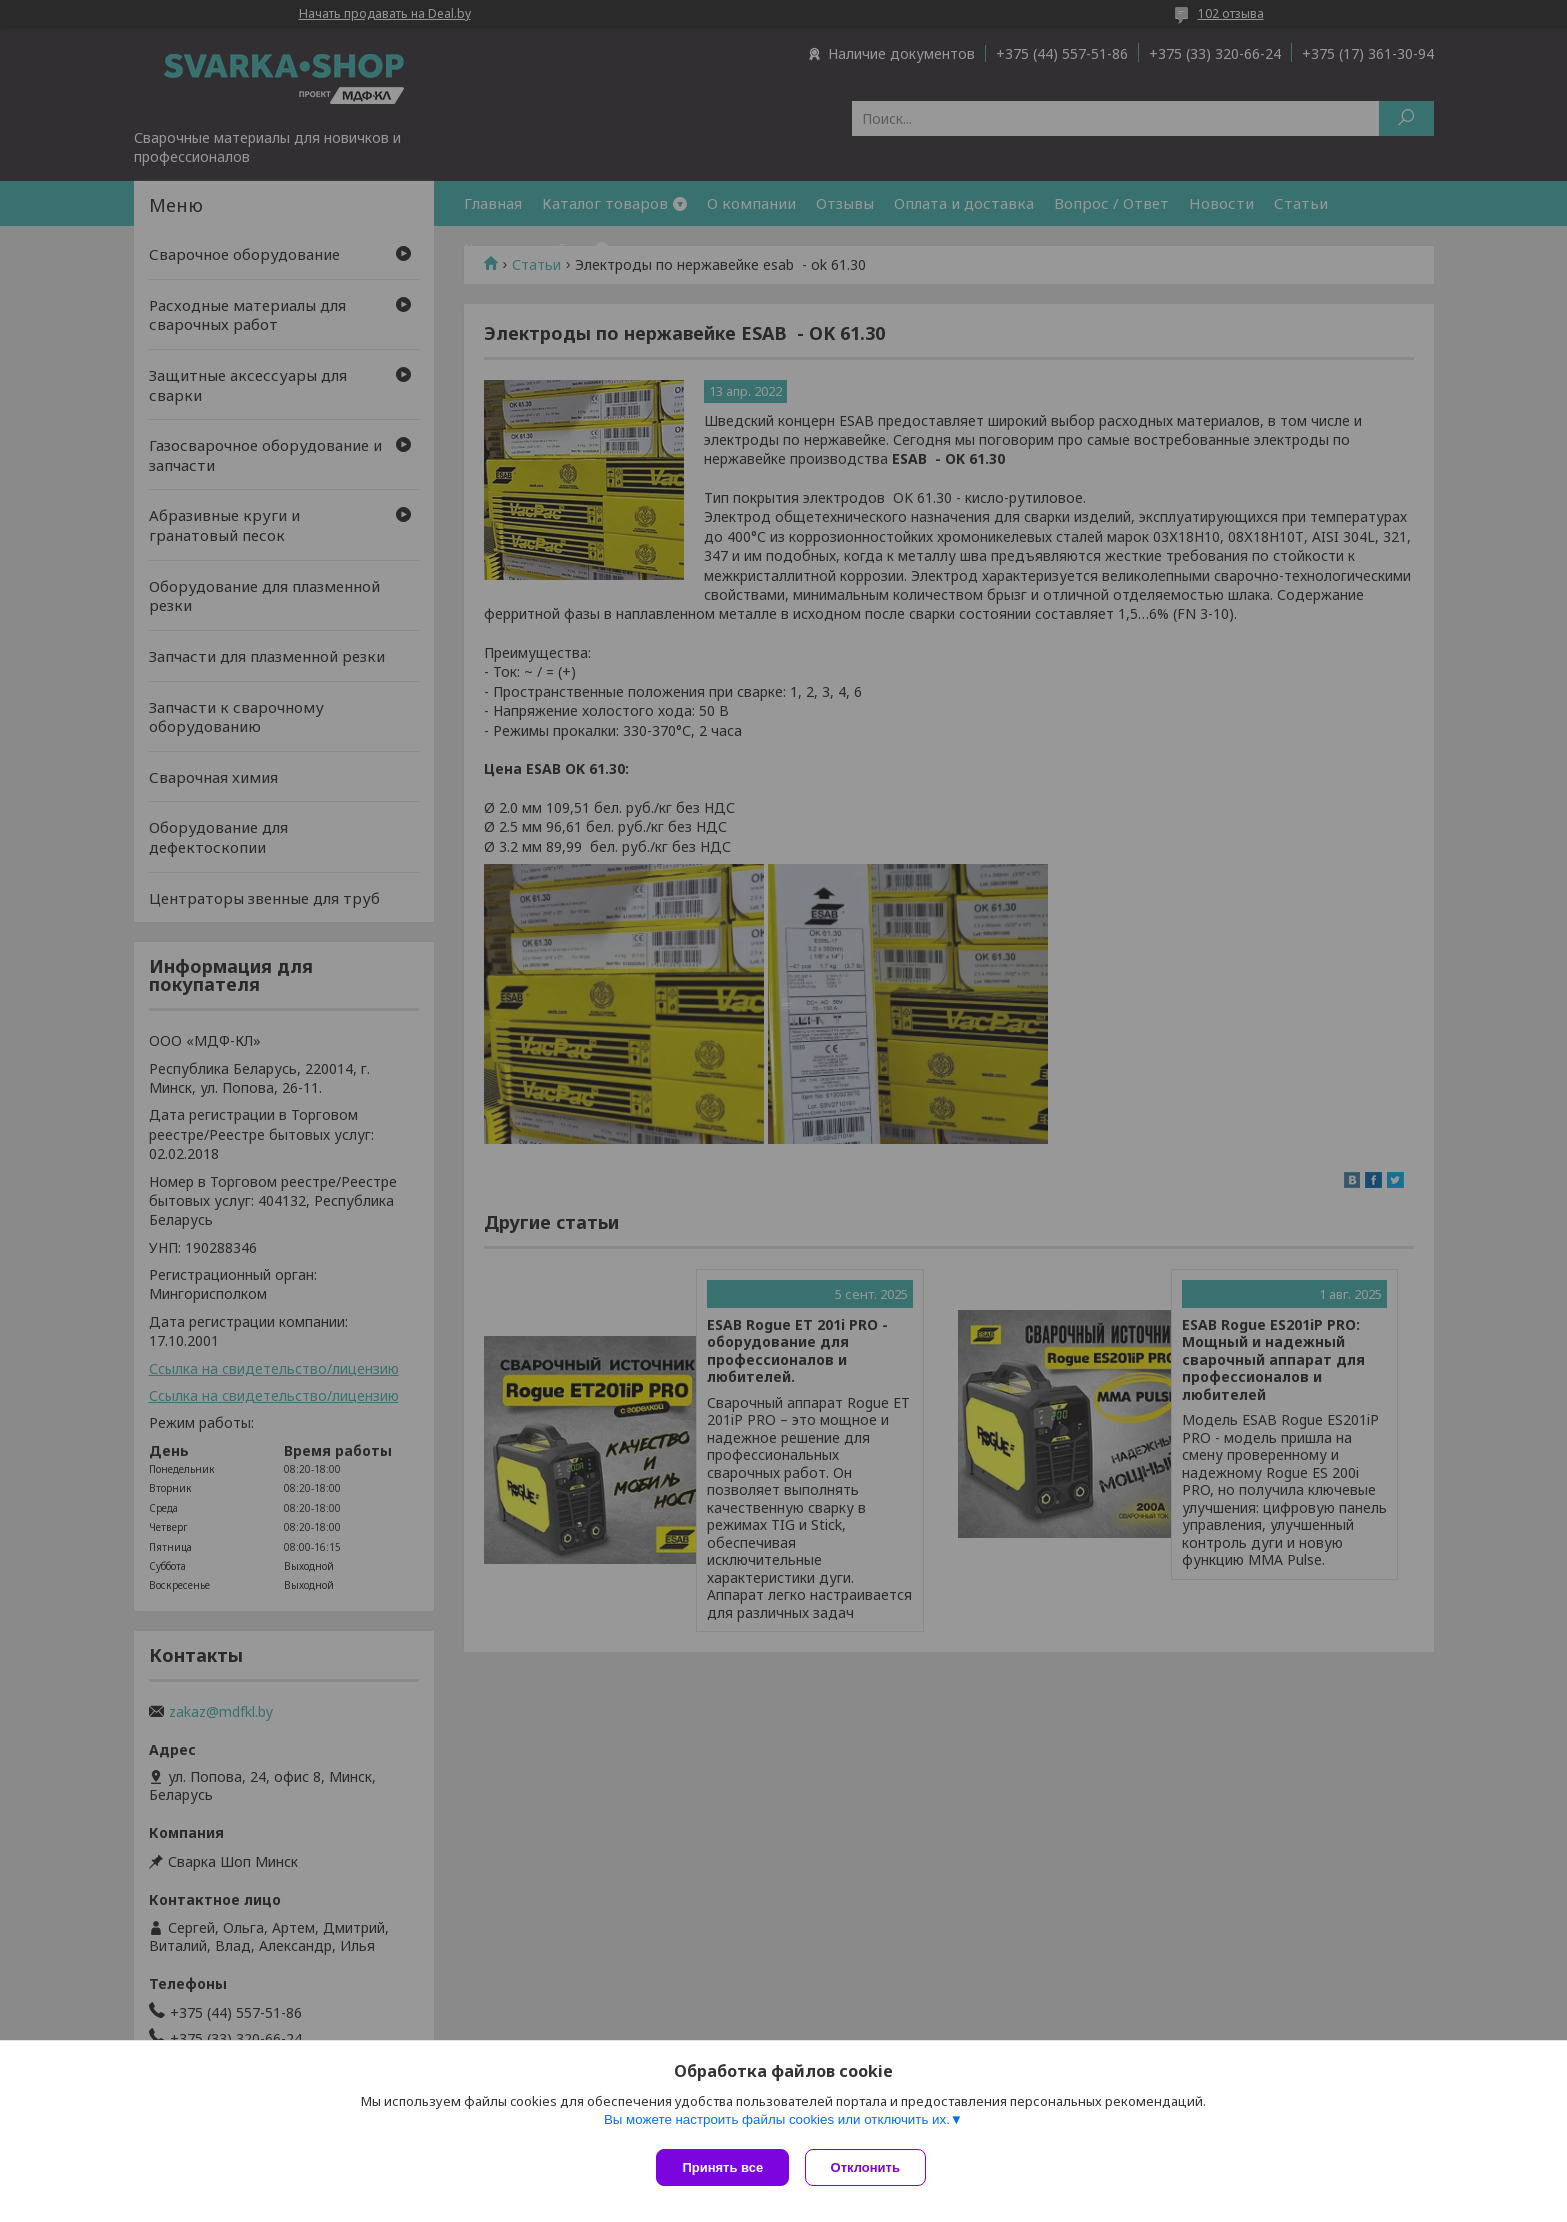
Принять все (722, 2167)
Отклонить (869, 2167)
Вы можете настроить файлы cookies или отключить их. (777, 2123)
